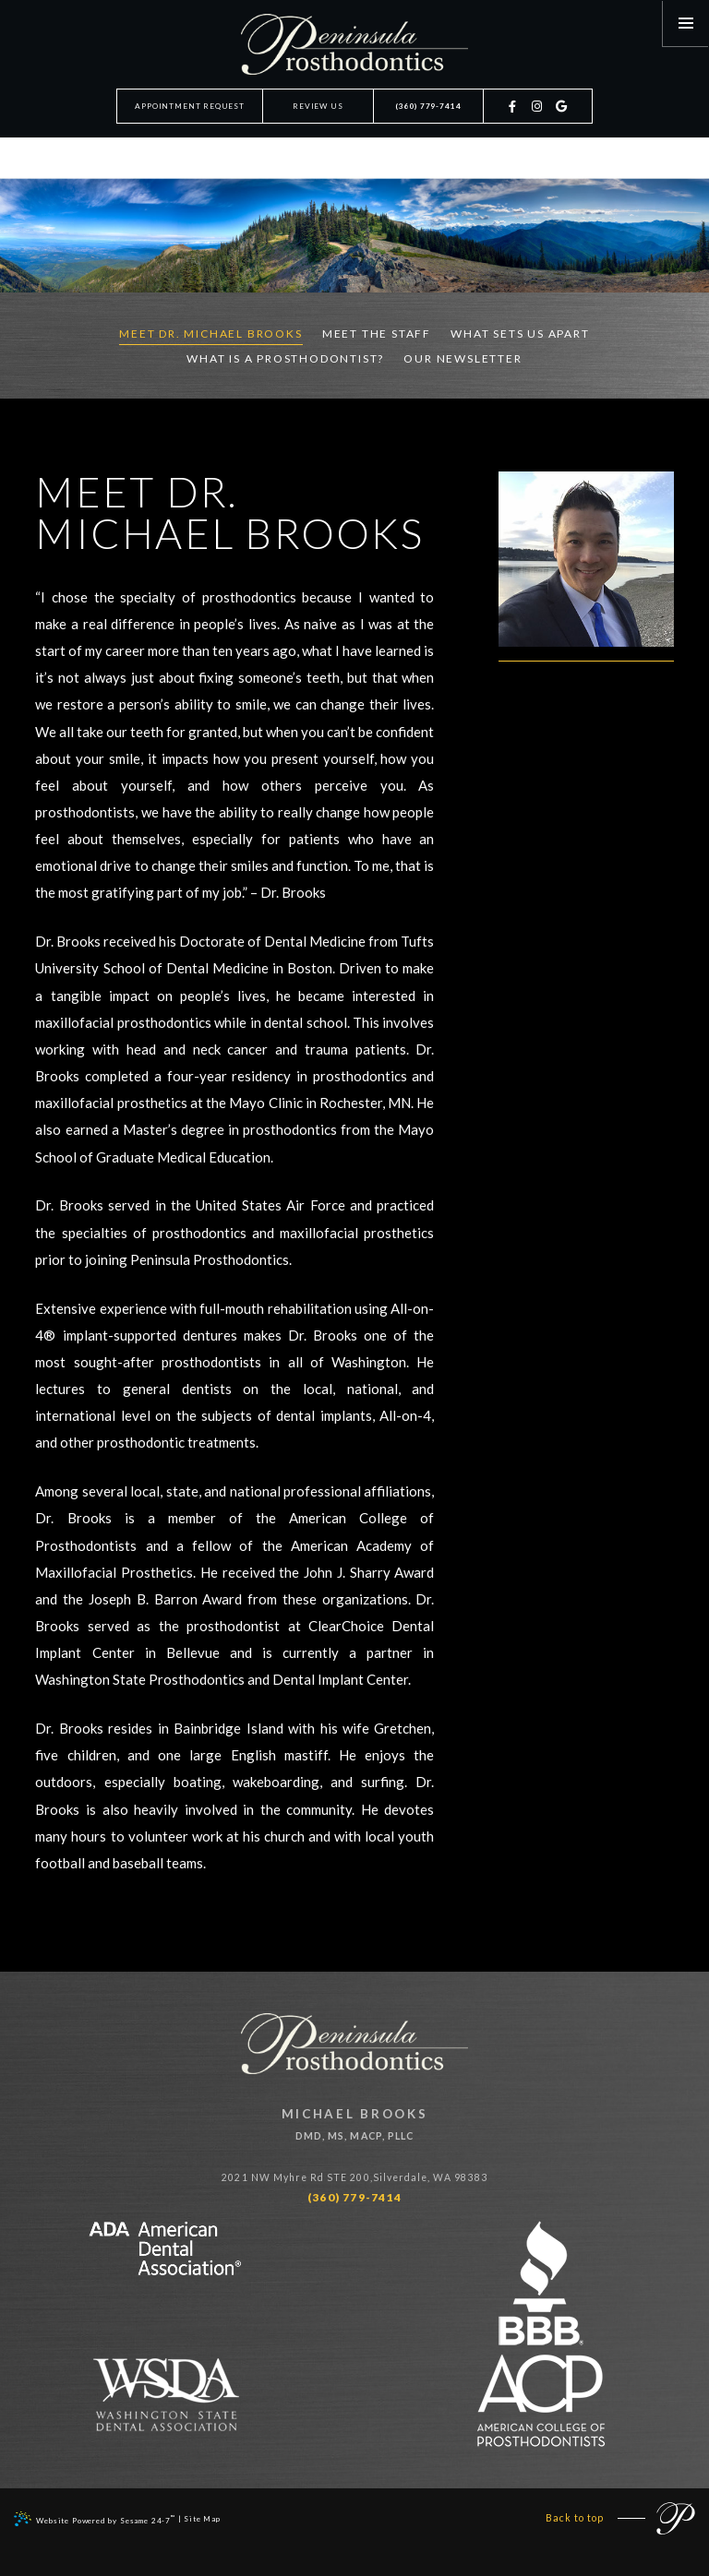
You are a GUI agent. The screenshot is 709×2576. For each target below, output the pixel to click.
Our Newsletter (462, 358)
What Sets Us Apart (520, 333)
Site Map (202, 2518)
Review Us (317, 106)
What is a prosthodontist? (285, 358)
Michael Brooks (354, 2125)
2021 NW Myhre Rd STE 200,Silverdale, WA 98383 (354, 2177)
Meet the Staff (376, 333)
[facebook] (514, 114)
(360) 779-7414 (428, 106)
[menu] (686, 23)
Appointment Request (190, 106)
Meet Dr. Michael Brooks (210, 333)
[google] (563, 114)
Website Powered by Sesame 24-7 (94, 2518)
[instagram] (538, 114)
